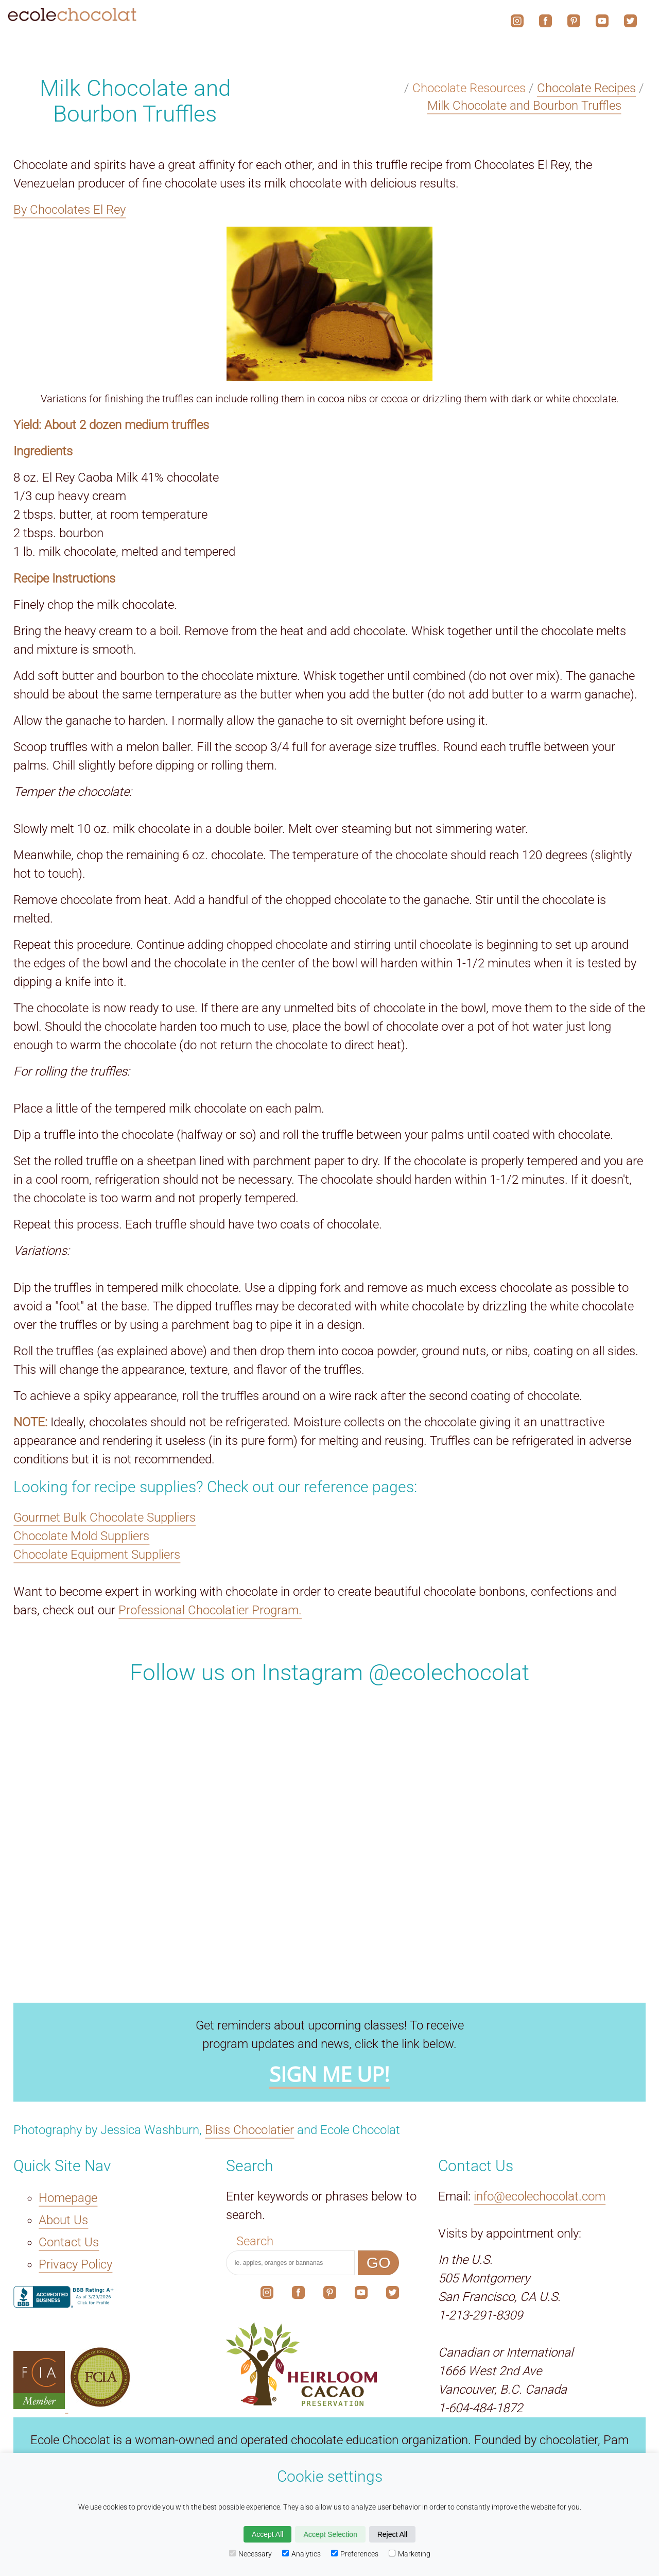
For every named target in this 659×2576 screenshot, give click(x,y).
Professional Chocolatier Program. (210, 1610)
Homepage (68, 2198)
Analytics (301, 2554)
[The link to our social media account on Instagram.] (267, 2295)
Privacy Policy (75, 2265)
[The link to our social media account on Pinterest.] (330, 2295)
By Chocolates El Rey (69, 209)
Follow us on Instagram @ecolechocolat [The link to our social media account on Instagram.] (329, 1672)
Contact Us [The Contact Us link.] (69, 2242)
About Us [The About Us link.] (63, 2220)
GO (379, 2262)
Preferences (354, 2554)
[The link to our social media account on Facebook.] (298, 2295)
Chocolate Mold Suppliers (81, 1536)
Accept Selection (330, 2534)
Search (254, 2241)
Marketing (409, 2554)
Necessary (250, 2554)
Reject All (392, 2534)
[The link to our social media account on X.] (392, 2295)
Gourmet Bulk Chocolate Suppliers (104, 1517)
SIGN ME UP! (329, 2074)
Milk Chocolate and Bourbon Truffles (524, 105)
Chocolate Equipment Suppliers (96, 1554)
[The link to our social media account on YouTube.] (361, 2295)
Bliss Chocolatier (249, 2130)
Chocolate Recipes (586, 88)
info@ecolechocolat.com (539, 2196)
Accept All (267, 2534)
